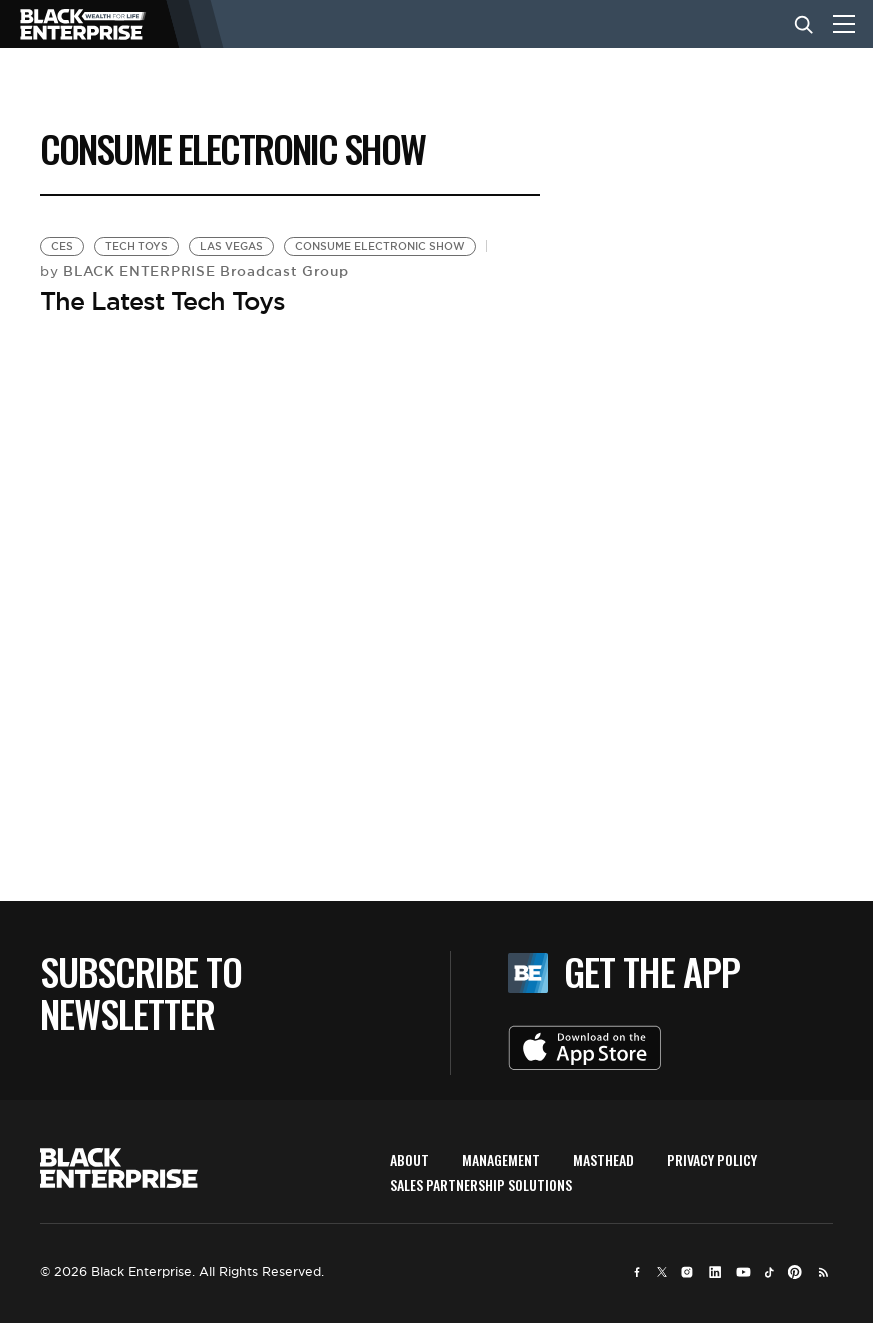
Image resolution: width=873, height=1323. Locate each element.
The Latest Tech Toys (162, 301)
